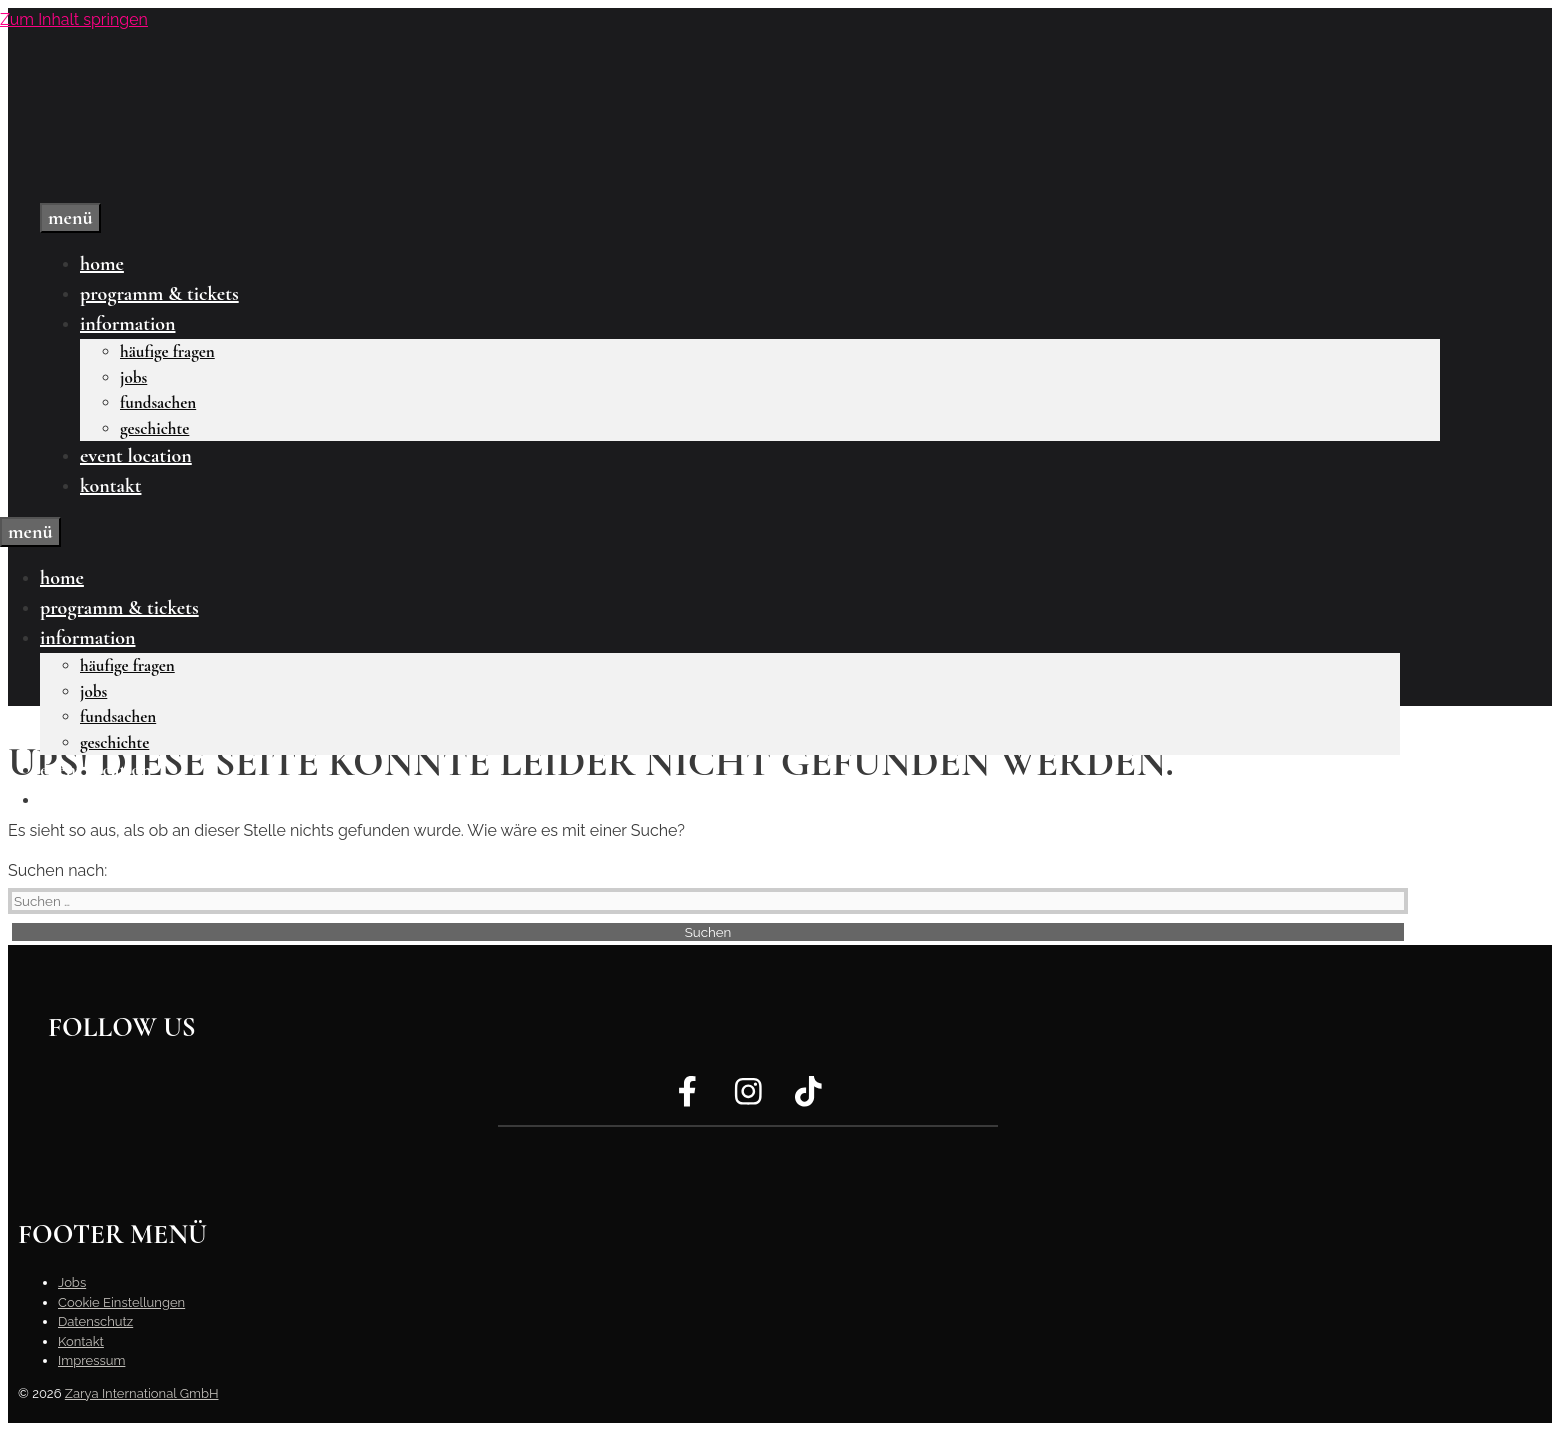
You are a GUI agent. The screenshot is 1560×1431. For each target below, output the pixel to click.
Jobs (133, 377)
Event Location (136, 456)
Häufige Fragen (167, 351)
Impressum (91, 1360)
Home (102, 264)
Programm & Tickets (159, 294)
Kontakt (110, 486)
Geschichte (154, 428)
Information (127, 324)
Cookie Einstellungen (121, 1302)
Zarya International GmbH (142, 1393)
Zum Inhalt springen (74, 19)
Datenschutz (95, 1321)
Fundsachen (158, 402)
